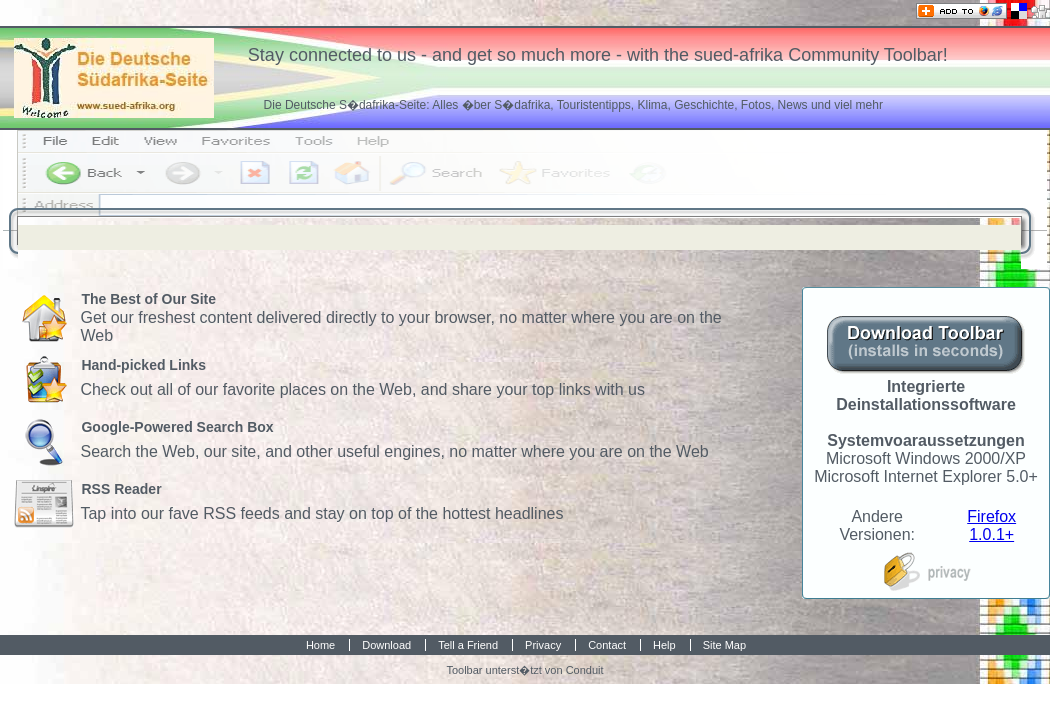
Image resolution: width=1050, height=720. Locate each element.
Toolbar (464, 670)
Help (664, 645)
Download (386, 645)
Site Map (724, 645)
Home (320, 645)
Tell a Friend (468, 645)
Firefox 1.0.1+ (991, 525)
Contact (607, 645)
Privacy (543, 645)
